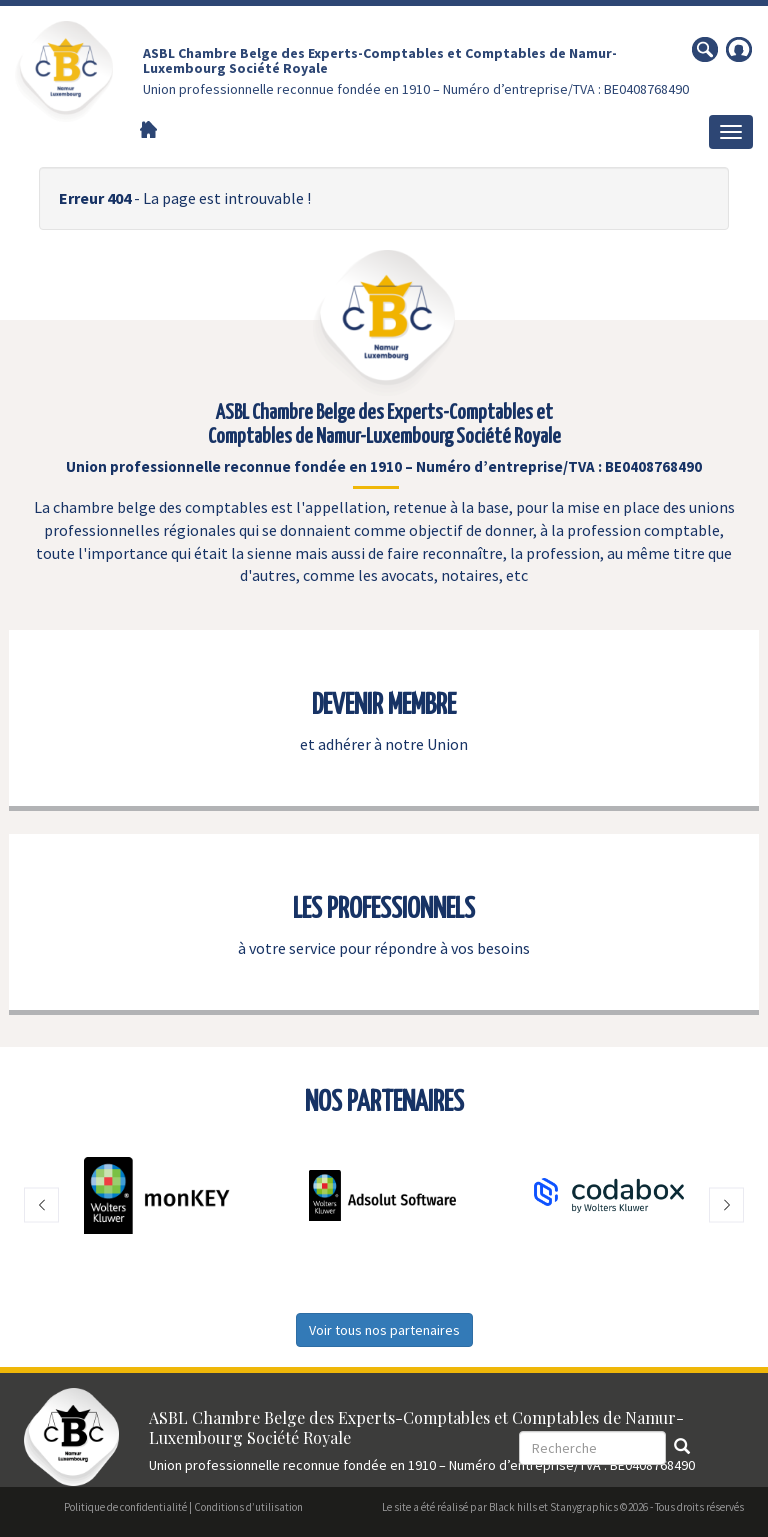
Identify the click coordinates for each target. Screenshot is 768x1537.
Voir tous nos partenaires (384, 1330)
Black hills (513, 1507)
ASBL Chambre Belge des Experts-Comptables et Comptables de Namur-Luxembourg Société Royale (380, 60)
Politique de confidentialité (125, 1507)
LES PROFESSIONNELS (384, 910)
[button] (41, 1205)
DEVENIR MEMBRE (384, 706)
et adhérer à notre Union (384, 744)
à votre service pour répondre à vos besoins (384, 948)
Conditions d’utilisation (248, 1507)
